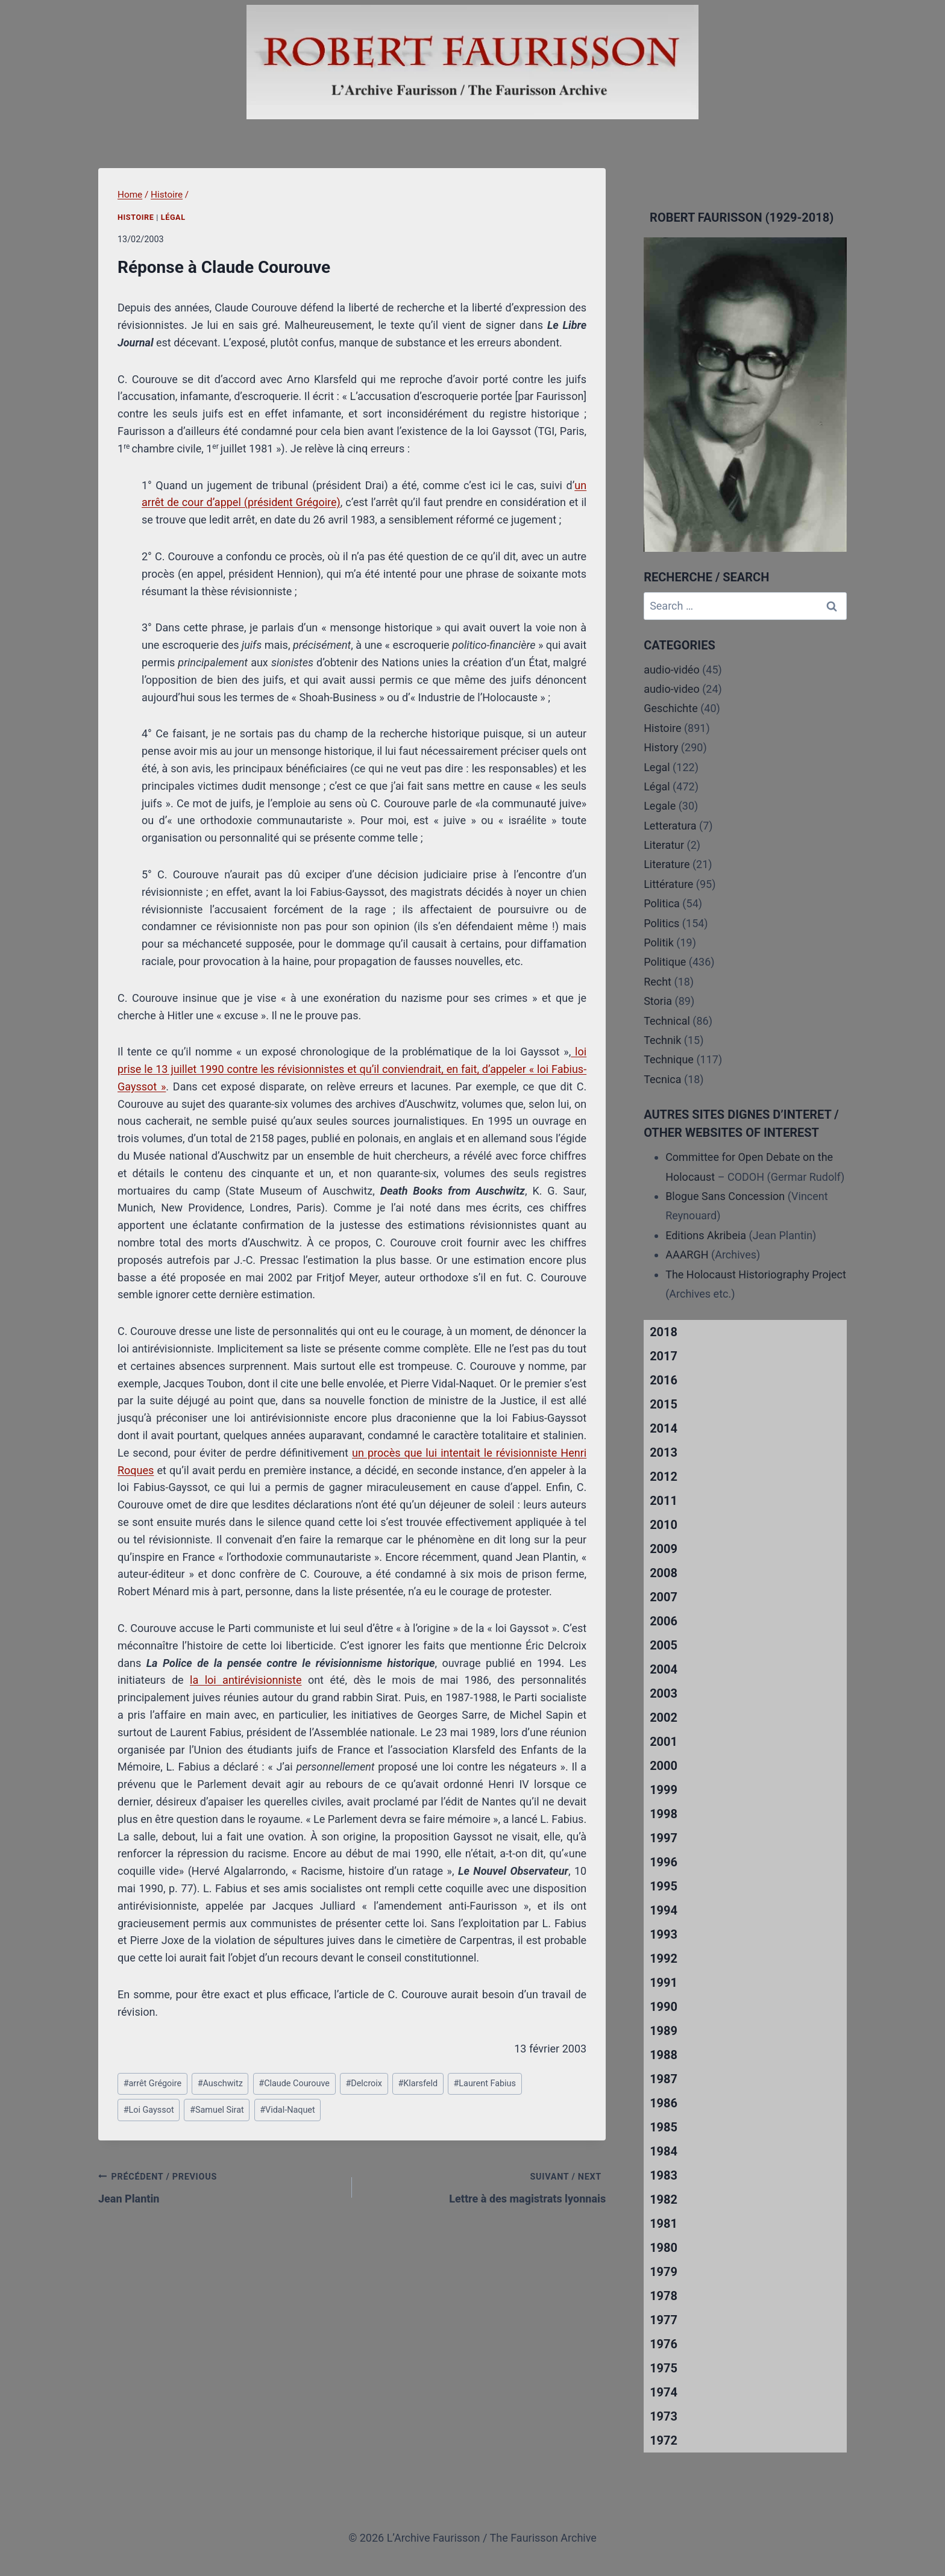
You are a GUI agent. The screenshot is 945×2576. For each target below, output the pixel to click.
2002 (663, 1717)
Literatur (664, 845)
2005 (663, 1645)
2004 (663, 1669)
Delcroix (363, 2083)
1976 (663, 2344)
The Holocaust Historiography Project (755, 1274)
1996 (663, 1862)
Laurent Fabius (484, 2083)
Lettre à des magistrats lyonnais (484, 2186)
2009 (663, 1549)
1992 (663, 1958)
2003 (663, 1693)
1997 (663, 1838)
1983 (663, 2175)
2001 (663, 1741)
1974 (663, 2392)
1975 (663, 2368)
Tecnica (662, 1079)
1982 (663, 2199)
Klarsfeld (418, 2083)
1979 (663, 2272)
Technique (669, 1059)
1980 (663, 2247)
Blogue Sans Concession (725, 1196)
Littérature (668, 884)
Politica (662, 903)
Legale (660, 805)
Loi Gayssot (149, 2110)
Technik (662, 1040)
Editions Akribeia (705, 1235)
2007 (663, 1597)
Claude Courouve (294, 2083)
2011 (663, 1500)
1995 (663, 1886)
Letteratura (670, 825)
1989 (663, 2031)
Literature (666, 864)
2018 (663, 1332)
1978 (663, 2296)
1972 (663, 2440)
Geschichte (671, 708)
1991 (663, 1982)
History (661, 747)
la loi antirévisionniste (245, 1680)
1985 (663, 2127)
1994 (663, 1910)
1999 (663, 1790)
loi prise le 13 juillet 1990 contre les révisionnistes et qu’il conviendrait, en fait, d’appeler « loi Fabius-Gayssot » (352, 1069)
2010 (663, 1525)
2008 (663, 1573)
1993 (663, 1934)
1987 (663, 2079)
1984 (663, 2151)
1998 (663, 1814)
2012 (663, 1476)
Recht (657, 981)
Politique (665, 961)
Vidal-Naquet (287, 2110)
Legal (657, 767)
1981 (663, 2223)
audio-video (672, 689)
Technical (667, 1020)
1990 (663, 2006)
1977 (663, 2320)
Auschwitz (220, 2083)
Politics (661, 923)
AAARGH (686, 1254)
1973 (663, 2416)
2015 (663, 1404)
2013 (663, 1452)
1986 (663, 2103)
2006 (663, 1621)
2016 (663, 1380)
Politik (659, 942)
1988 (663, 2055)
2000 (663, 1765)
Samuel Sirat (217, 2110)
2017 (663, 1356)
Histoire (136, 217)
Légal (173, 217)
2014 (663, 1428)
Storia (658, 1001)
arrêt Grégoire (153, 2083)
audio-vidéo (672, 669)
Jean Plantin (219, 2186)
